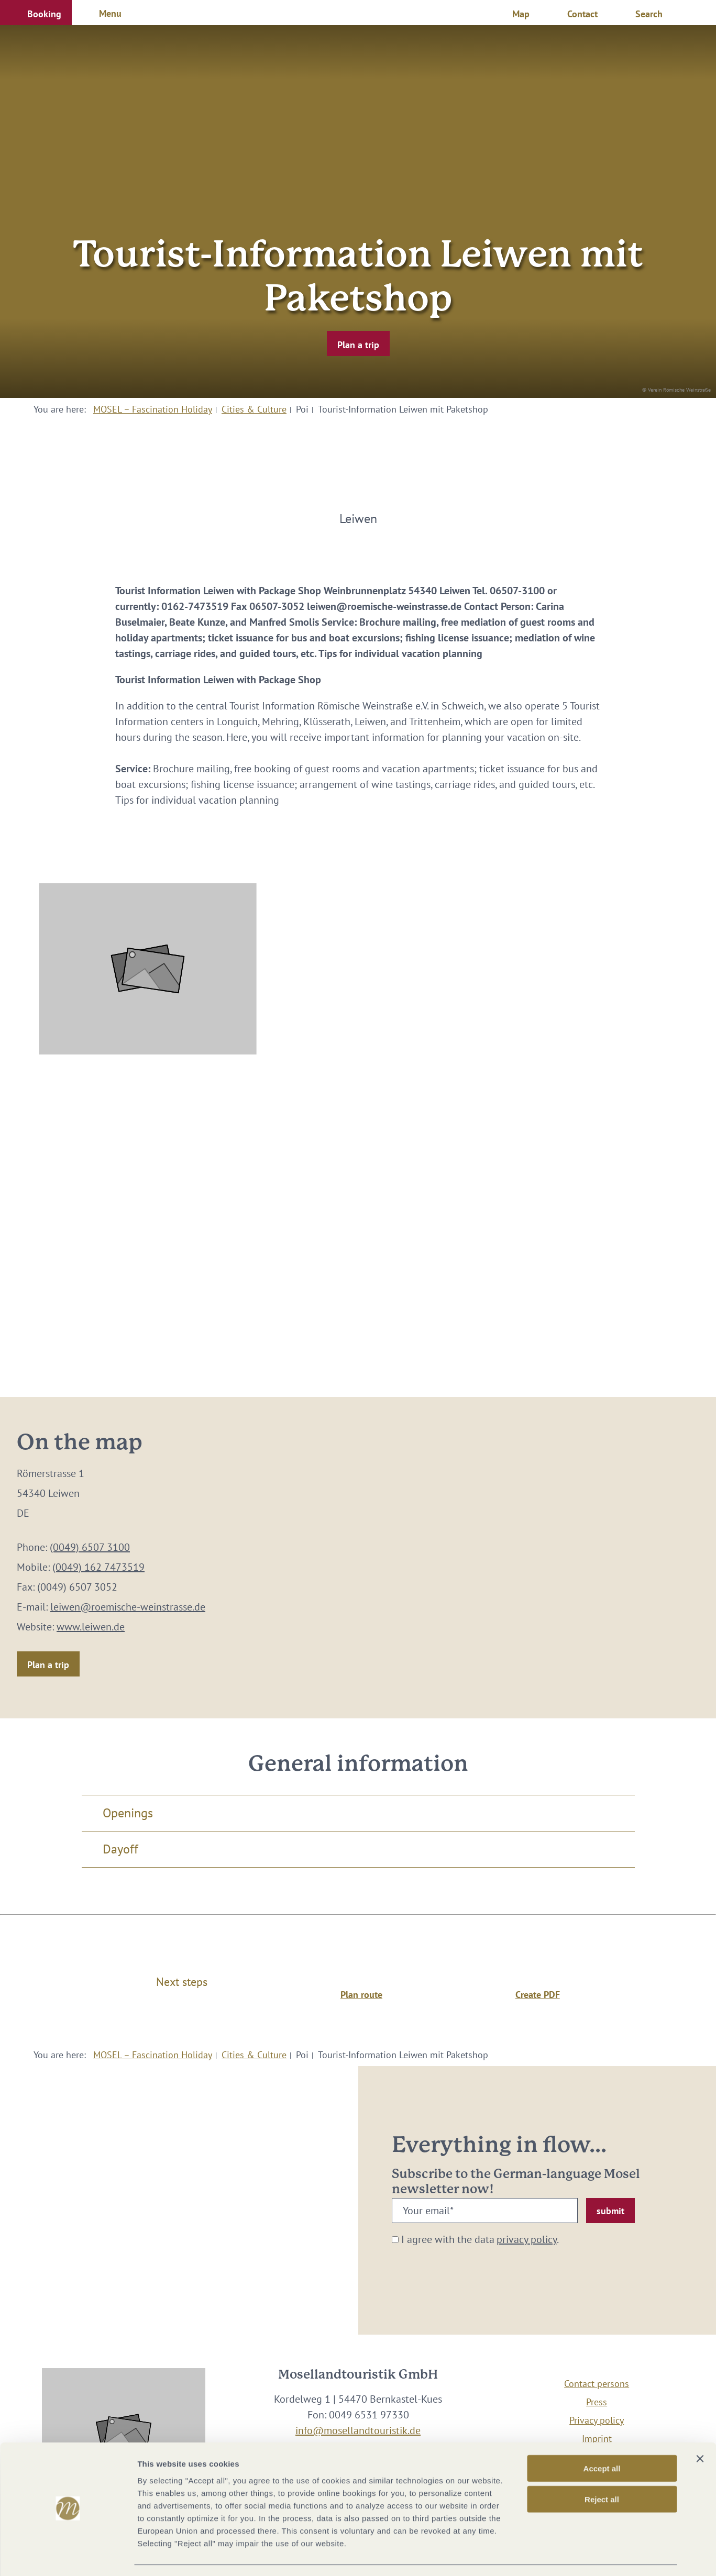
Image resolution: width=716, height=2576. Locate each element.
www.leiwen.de (91, 1627)
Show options (551, 2555)
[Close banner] (699, 2428)
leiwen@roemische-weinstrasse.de (127, 1607)
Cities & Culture (254, 409)
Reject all (602, 2468)
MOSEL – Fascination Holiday (152, 409)
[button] (36, 12)
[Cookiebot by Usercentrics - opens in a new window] (68, 2555)
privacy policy (527, 2239)
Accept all (602, 2438)
